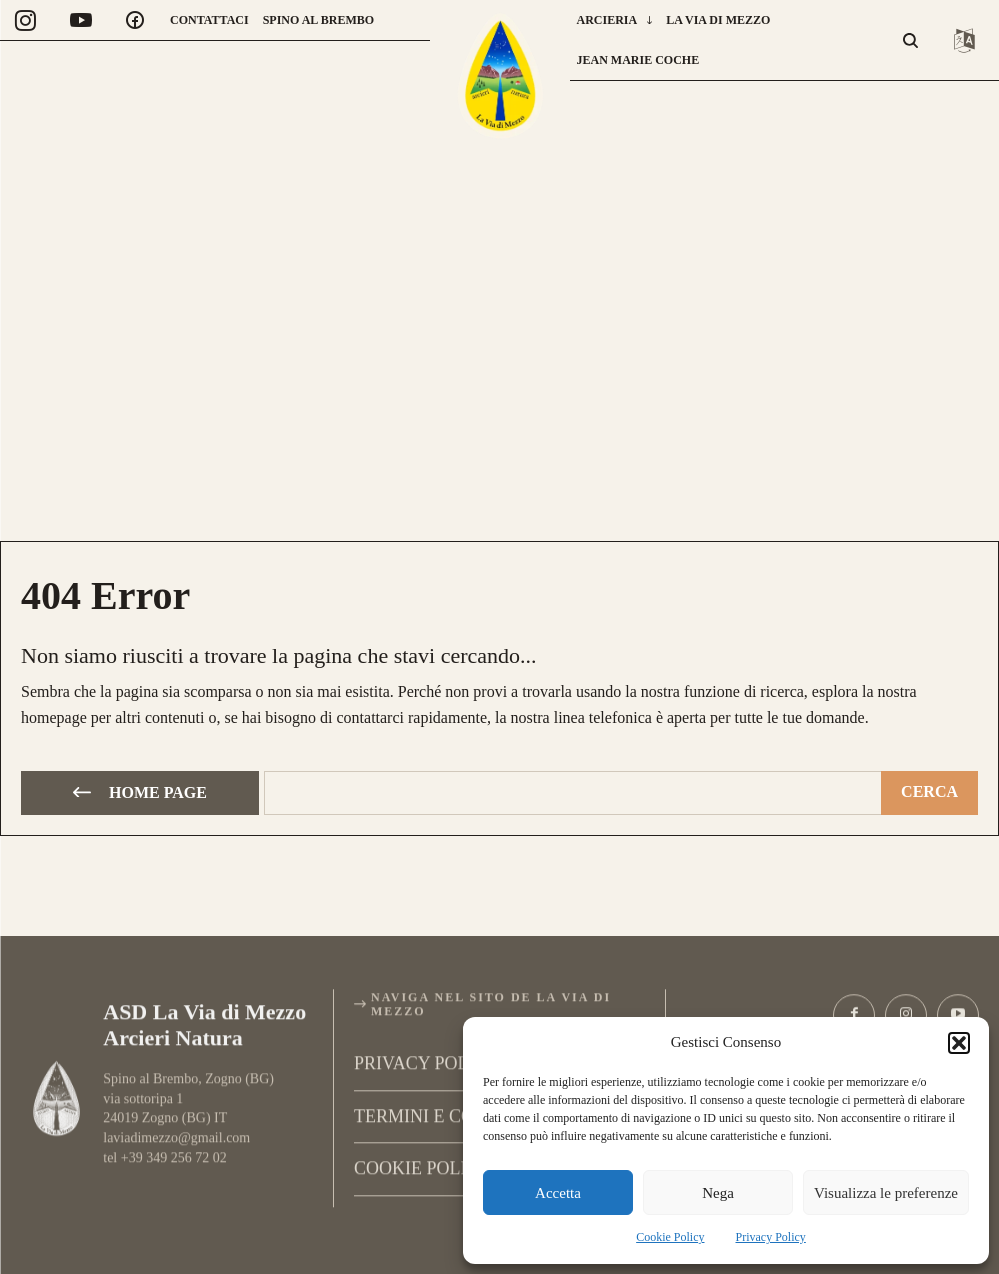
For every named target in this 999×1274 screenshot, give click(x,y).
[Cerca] (929, 790)
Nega (718, 1193)
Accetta (558, 1193)
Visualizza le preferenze (886, 1193)
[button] (959, 1043)
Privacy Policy (771, 1237)
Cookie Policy (670, 1237)
